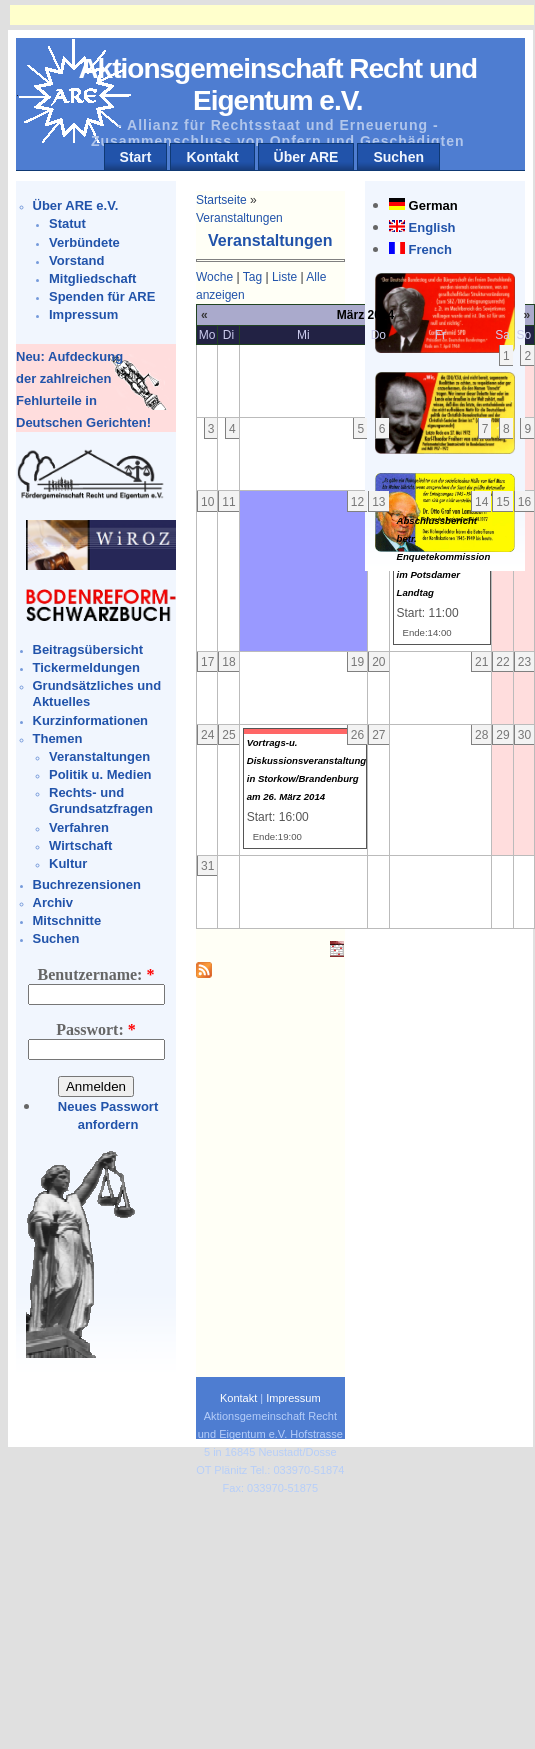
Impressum (83, 314)
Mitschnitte (67, 920)
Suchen (398, 157)
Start (136, 157)
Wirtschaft (80, 845)
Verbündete (84, 242)
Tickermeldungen (86, 667)
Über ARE (306, 157)
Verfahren (79, 827)
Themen (58, 738)
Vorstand (76, 260)
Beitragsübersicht (88, 649)
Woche (214, 277)
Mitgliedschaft (92, 278)
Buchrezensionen (87, 884)
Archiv (53, 902)
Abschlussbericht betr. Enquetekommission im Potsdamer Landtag (444, 556)
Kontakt (212, 157)
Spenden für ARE (102, 296)
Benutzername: (96, 974)
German (433, 205)
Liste (284, 277)
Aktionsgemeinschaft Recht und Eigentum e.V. (277, 84)
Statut (67, 223)
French (430, 249)
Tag (252, 277)
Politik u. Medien (100, 774)
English (432, 227)
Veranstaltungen (99, 756)
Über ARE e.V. (76, 205)
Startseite (221, 200)
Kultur (68, 863)
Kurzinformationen (91, 720)
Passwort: (96, 1029)
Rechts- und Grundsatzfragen (101, 800)
